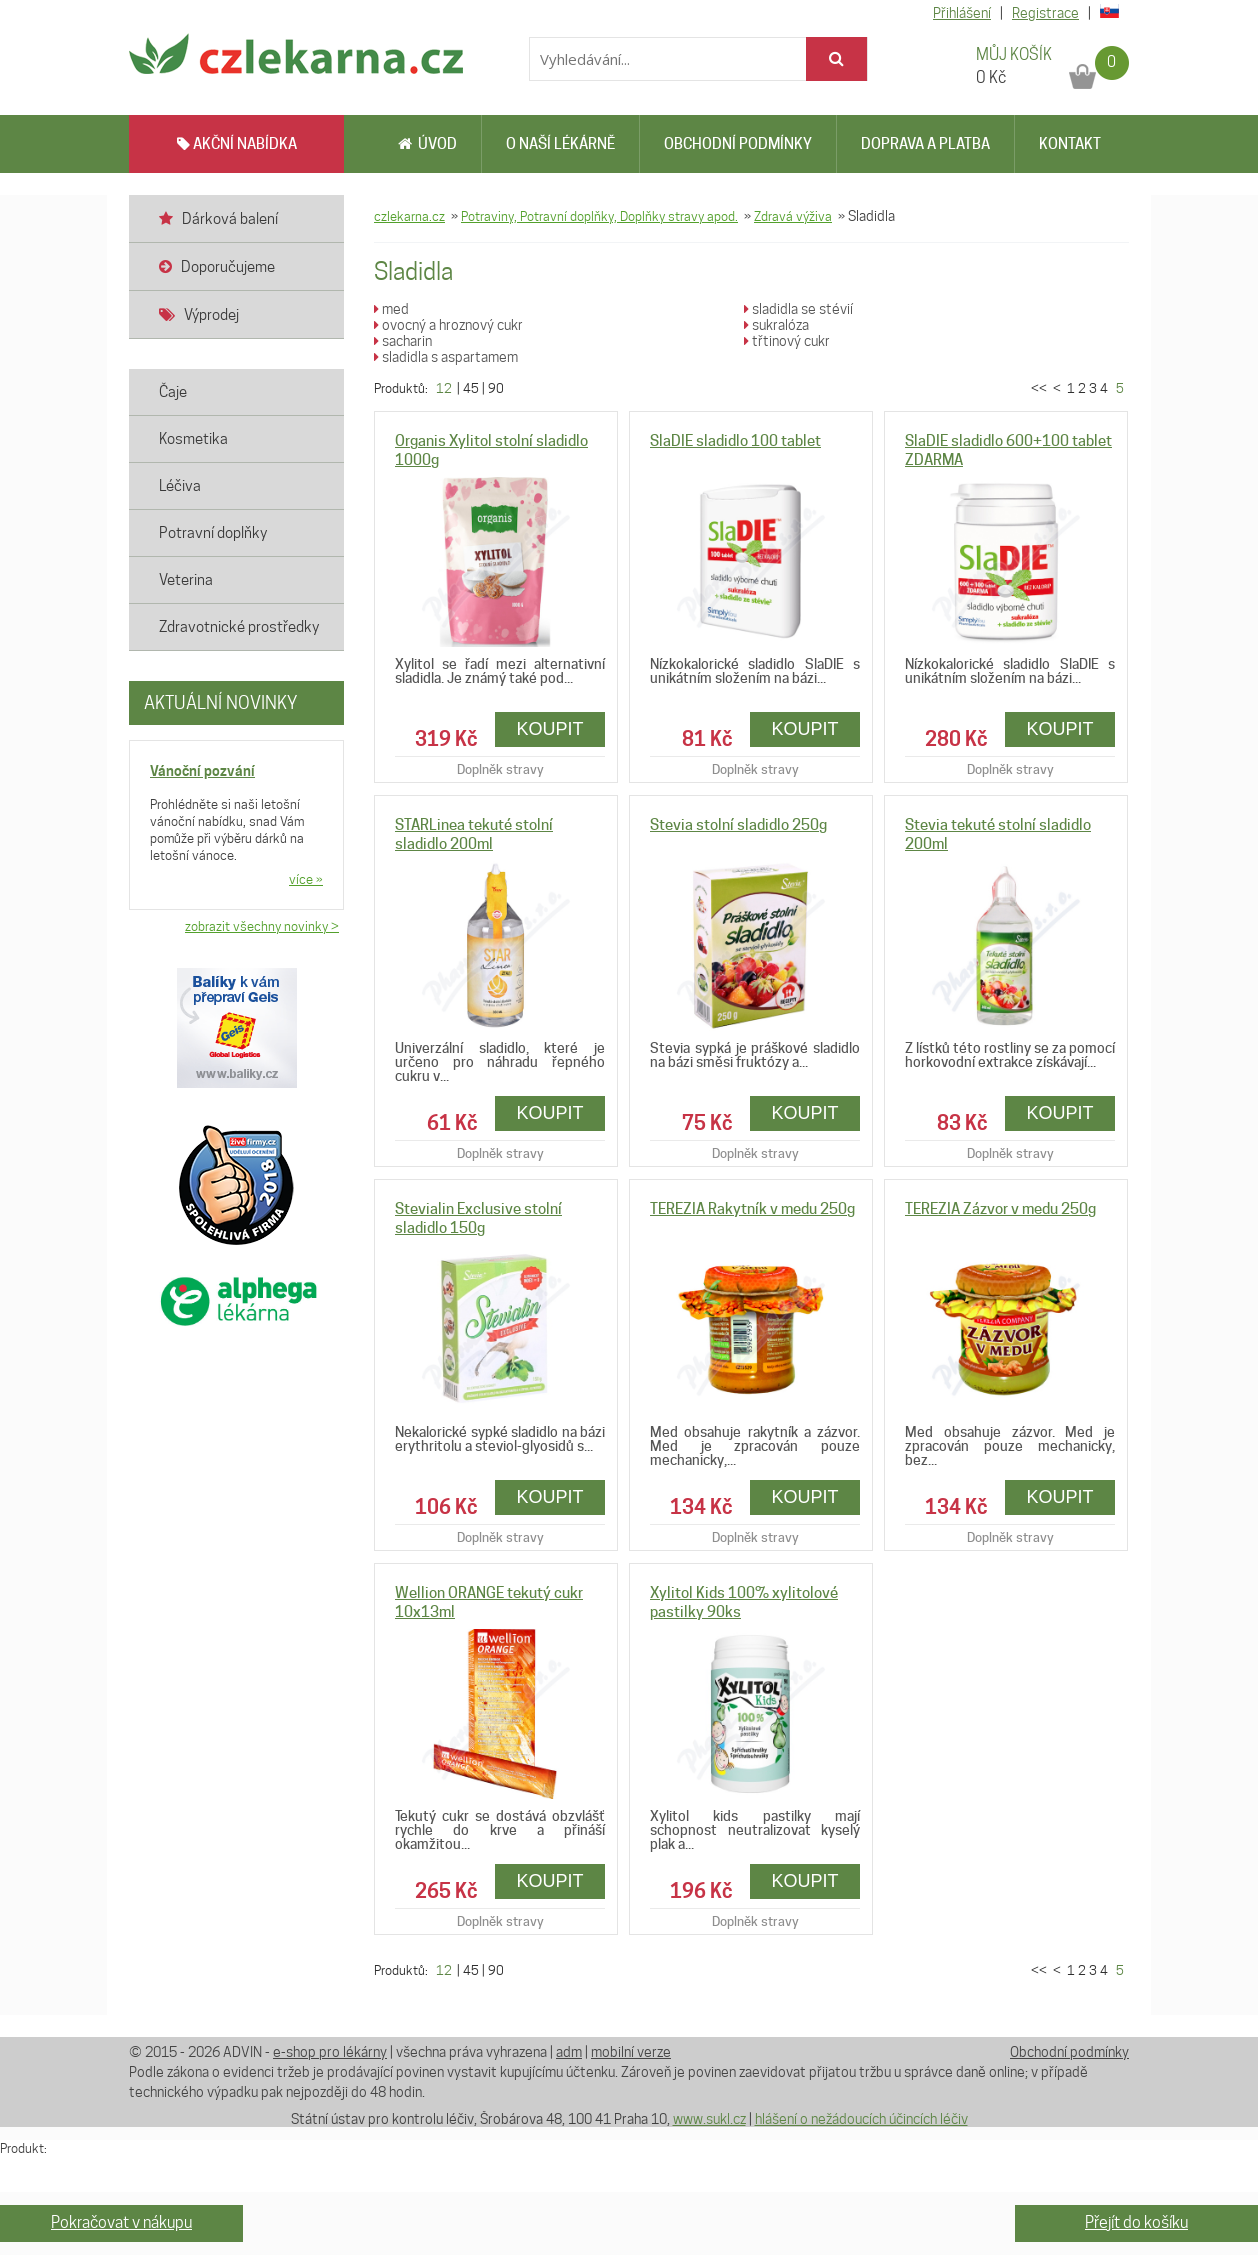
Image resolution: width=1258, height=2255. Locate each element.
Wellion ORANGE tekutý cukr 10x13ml (489, 1602)
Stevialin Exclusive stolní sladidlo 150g (478, 1218)
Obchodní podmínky (738, 144)
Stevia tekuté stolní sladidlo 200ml (998, 834)
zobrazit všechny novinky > (262, 926)
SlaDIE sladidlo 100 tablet (735, 441)
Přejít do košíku (1136, 2222)
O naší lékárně (560, 144)
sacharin (403, 341)
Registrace (1045, 13)
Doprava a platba (925, 144)
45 (471, 388)
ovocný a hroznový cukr (448, 325)
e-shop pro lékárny (330, 2052)
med (391, 309)
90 (496, 388)
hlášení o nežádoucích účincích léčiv (861, 2119)
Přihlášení (962, 13)
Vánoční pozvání (202, 770)
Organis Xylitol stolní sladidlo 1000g (491, 450)
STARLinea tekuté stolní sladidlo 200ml (474, 834)
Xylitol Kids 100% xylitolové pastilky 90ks (744, 1602)
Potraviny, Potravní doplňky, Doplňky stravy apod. (599, 216)
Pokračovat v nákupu (121, 2222)
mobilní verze (631, 2052)
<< (1040, 388)
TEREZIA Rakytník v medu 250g (752, 1209)
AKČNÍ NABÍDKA (237, 144)
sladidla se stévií (798, 309)
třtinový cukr (787, 341)
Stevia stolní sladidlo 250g (738, 825)
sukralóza (776, 325)
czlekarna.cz (409, 216)
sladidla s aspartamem (446, 357)
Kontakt (1070, 144)
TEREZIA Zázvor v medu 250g (1000, 1209)
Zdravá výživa (793, 216)
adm (569, 2052)
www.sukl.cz (709, 2119)
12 (444, 388)
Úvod (427, 144)
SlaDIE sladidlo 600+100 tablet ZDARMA (1008, 450)
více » (306, 879)
